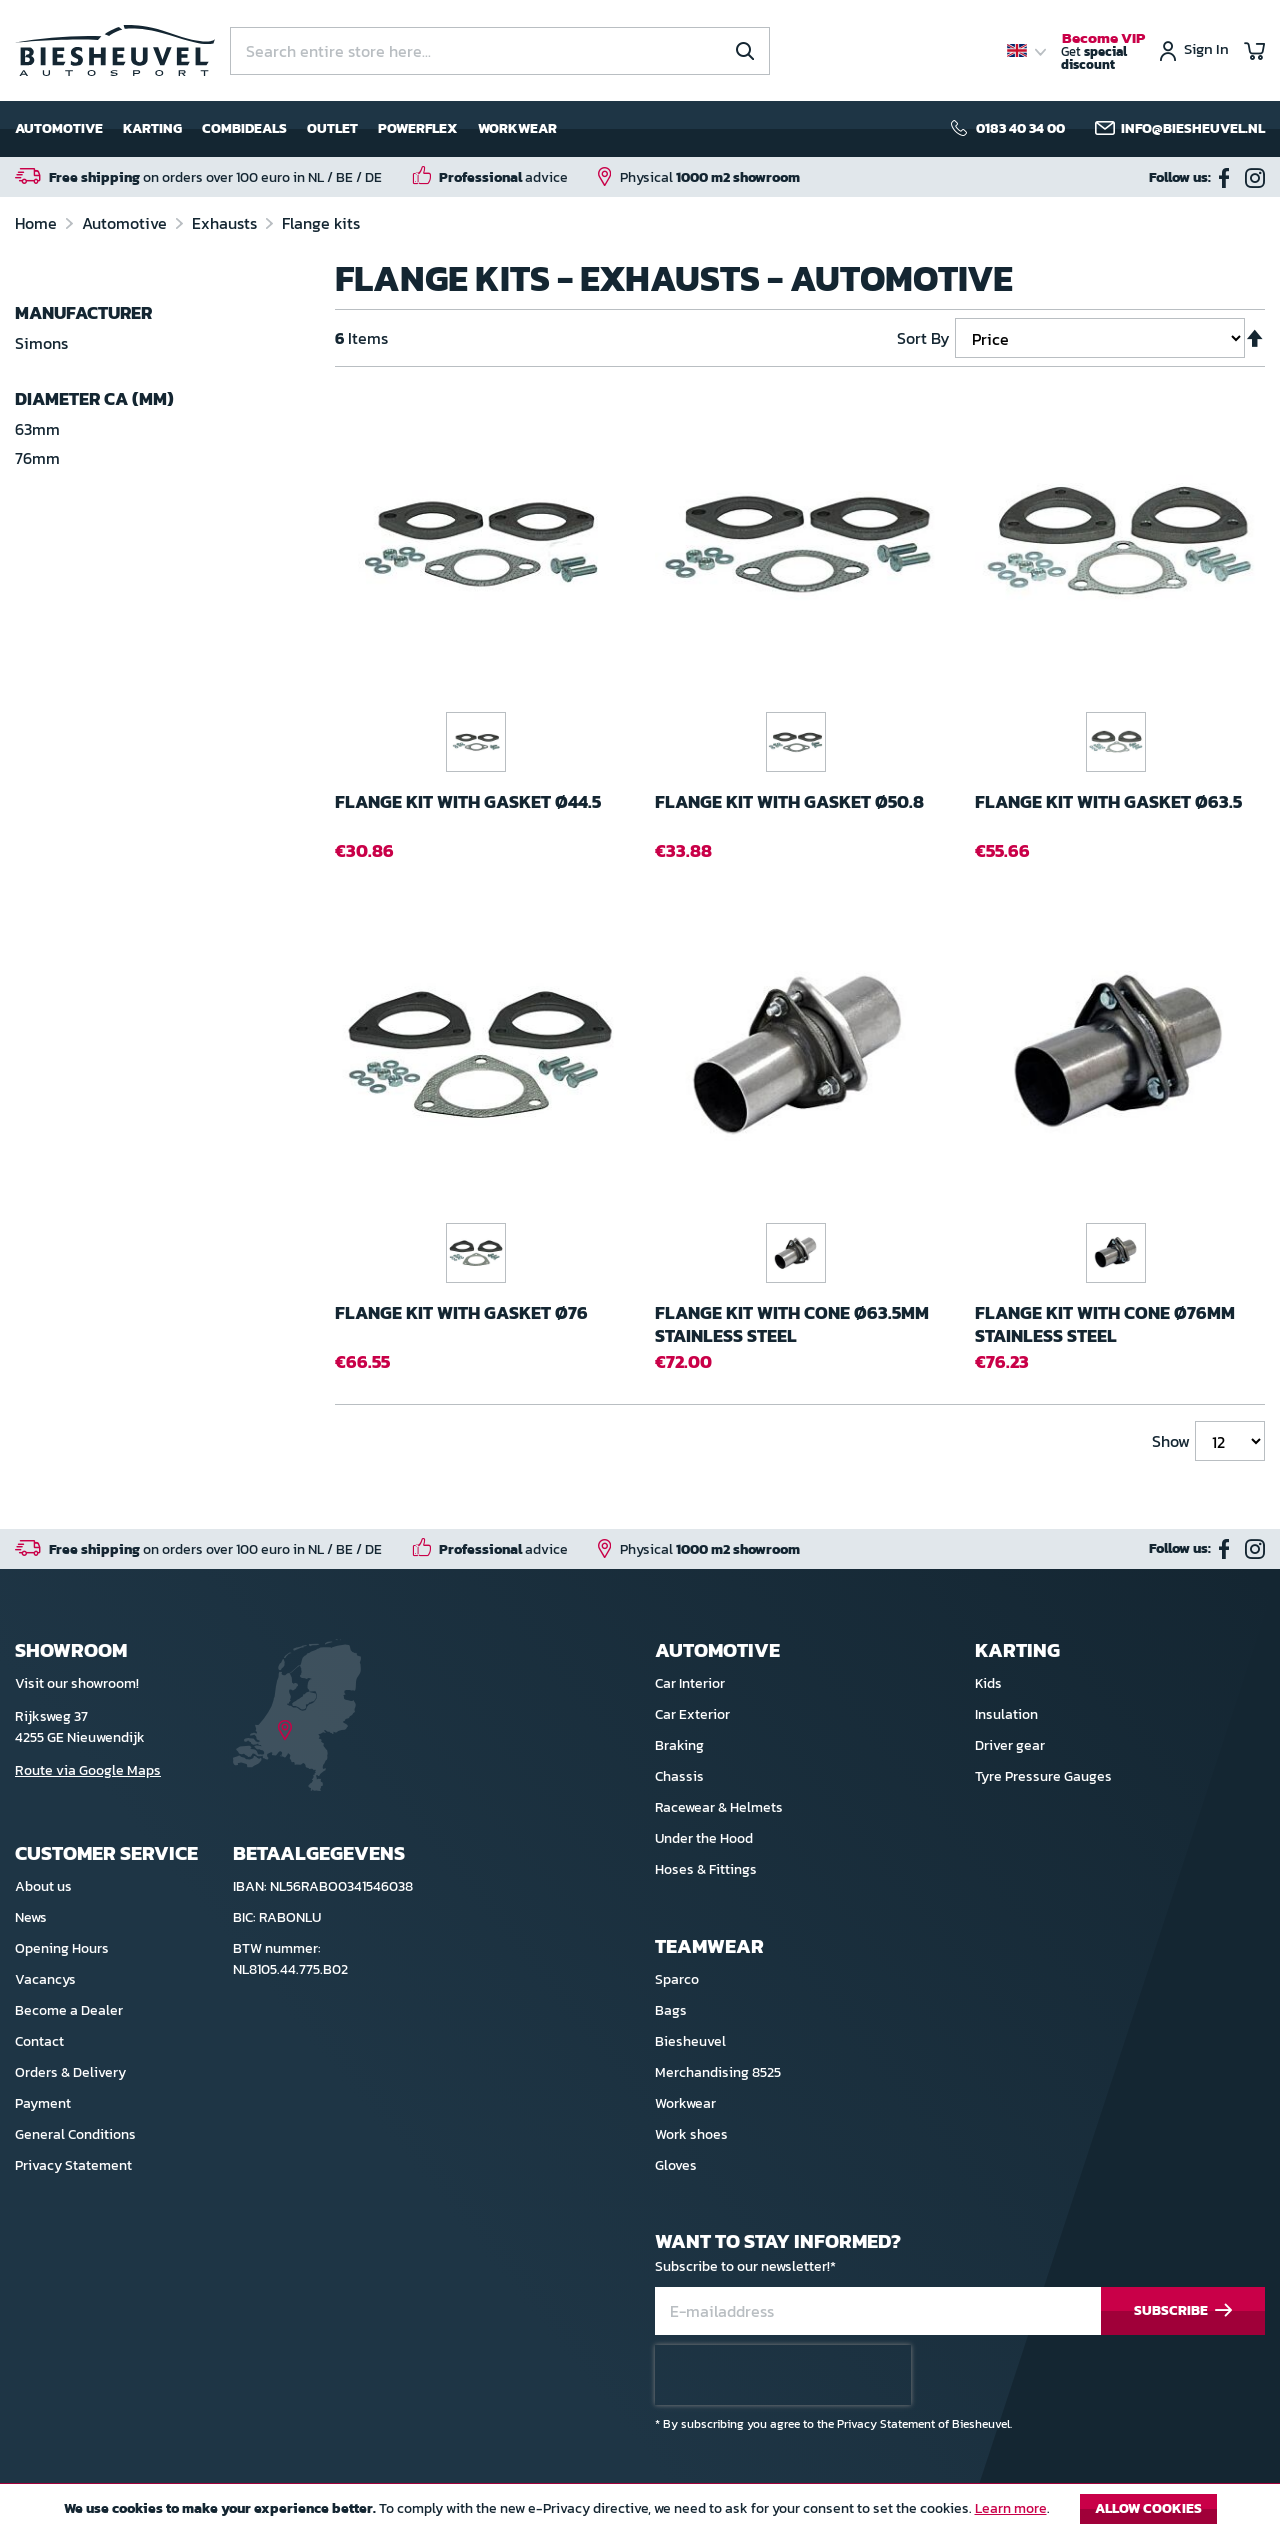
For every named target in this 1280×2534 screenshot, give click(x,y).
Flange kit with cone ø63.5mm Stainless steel (792, 1324)
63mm (37, 429)
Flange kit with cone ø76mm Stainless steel (1105, 1324)
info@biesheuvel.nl (1193, 129)
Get (1103, 52)
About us (43, 1886)
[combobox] (500, 51)
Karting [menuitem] (152, 128)
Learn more (1011, 2508)
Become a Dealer (69, 2010)
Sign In (1206, 50)
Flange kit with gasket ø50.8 (789, 802)
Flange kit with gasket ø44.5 (468, 802)
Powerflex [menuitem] (418, 128)
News (31, 1917)
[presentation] (783, 2375)
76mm (37, 458)
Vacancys (45, 1979)
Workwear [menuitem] (517, 128)
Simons (41, 343)
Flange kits (321, 223)
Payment (43, 2103)
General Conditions (75, 2134)
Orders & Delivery (70, 2072)
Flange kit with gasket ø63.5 (1108, 802)
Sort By (923, 338)
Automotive (126, 223)
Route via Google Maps (88, 1770)
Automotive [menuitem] (59, 128)
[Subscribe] (1183, 2311)
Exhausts (226, 223)
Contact (39, 2041)
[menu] (286, 129)
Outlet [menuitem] (332, 128)
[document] (640, 2514)
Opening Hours (62, 1948)
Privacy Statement (73, 2165)
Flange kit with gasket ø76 (461, 1313)
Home (38, 223)
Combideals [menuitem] (244, 128)
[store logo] (115, 50)
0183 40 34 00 (1020, 129)
